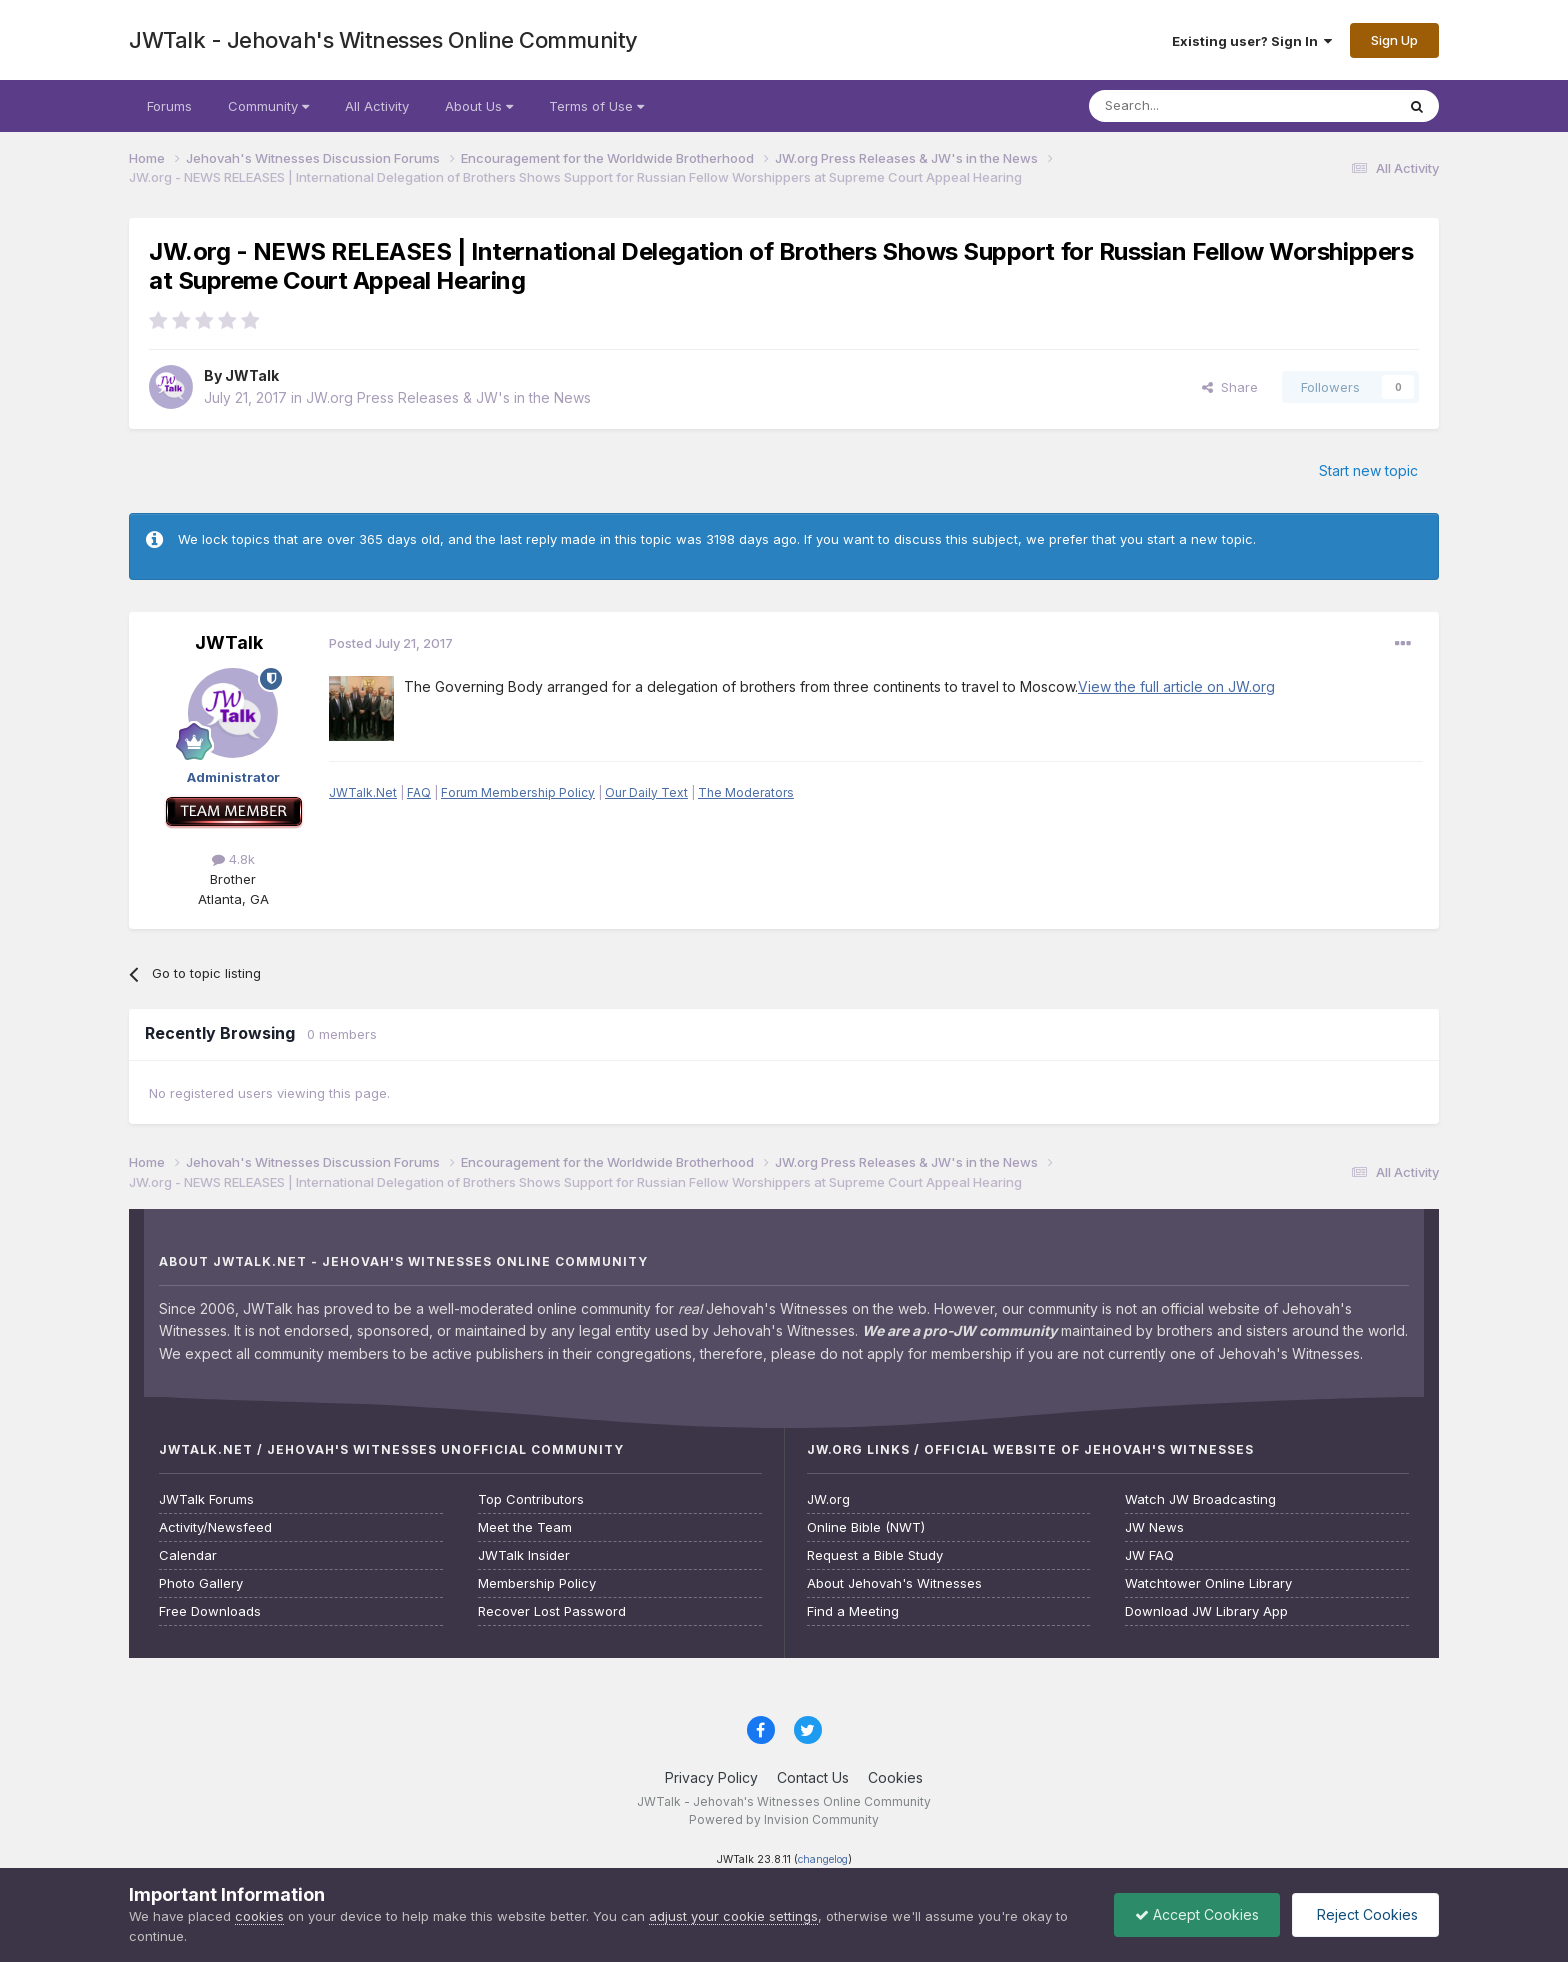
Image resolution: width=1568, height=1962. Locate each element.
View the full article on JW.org (1176, 686)
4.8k (233, 859)
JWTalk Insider (524, 1555)
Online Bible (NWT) (866, 1527)
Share (1230, 387)
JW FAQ (1149, 1555)
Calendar (188, 1555)
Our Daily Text (646, 792)
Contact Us (813, 1777)
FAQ (419, 792)
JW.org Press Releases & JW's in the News (448, 397)
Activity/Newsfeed (215, 1527)
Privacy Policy (711, 1777)
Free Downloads (210, 1611)
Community (268, 106)
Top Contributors (531, 1499)
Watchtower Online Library (1208, 1583)
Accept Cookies (1197, 1914)
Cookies (895, 1777)
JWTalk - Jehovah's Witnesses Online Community (383, 40)
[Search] (1191, 106)
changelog (823, 1859)
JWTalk (252, 375)
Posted (391, 643)
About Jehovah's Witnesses (894, 1583)
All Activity (377, 106)
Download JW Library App (1206, 1611)
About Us (479, 106)
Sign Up (1394, 40)
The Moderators (746, 792)
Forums (169, 106)
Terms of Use (596, 106)
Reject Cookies (1365, 1914)
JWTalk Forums (206, 1499)
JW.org (828, 1499)
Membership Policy (537, 1583)
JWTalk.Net (363, 792)
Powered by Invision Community (784, 1819)
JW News (1154, 1527)
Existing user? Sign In (1252, 41)
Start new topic (1368, 470)
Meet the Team (525, 1527)
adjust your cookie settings (733, 1916)
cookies (259, 1916)
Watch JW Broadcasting (1200, 1499)
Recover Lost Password (552, 1611)
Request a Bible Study (875, 1555)
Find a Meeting (853, 1611)
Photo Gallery (201, 1583)
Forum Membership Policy (518, 792)
